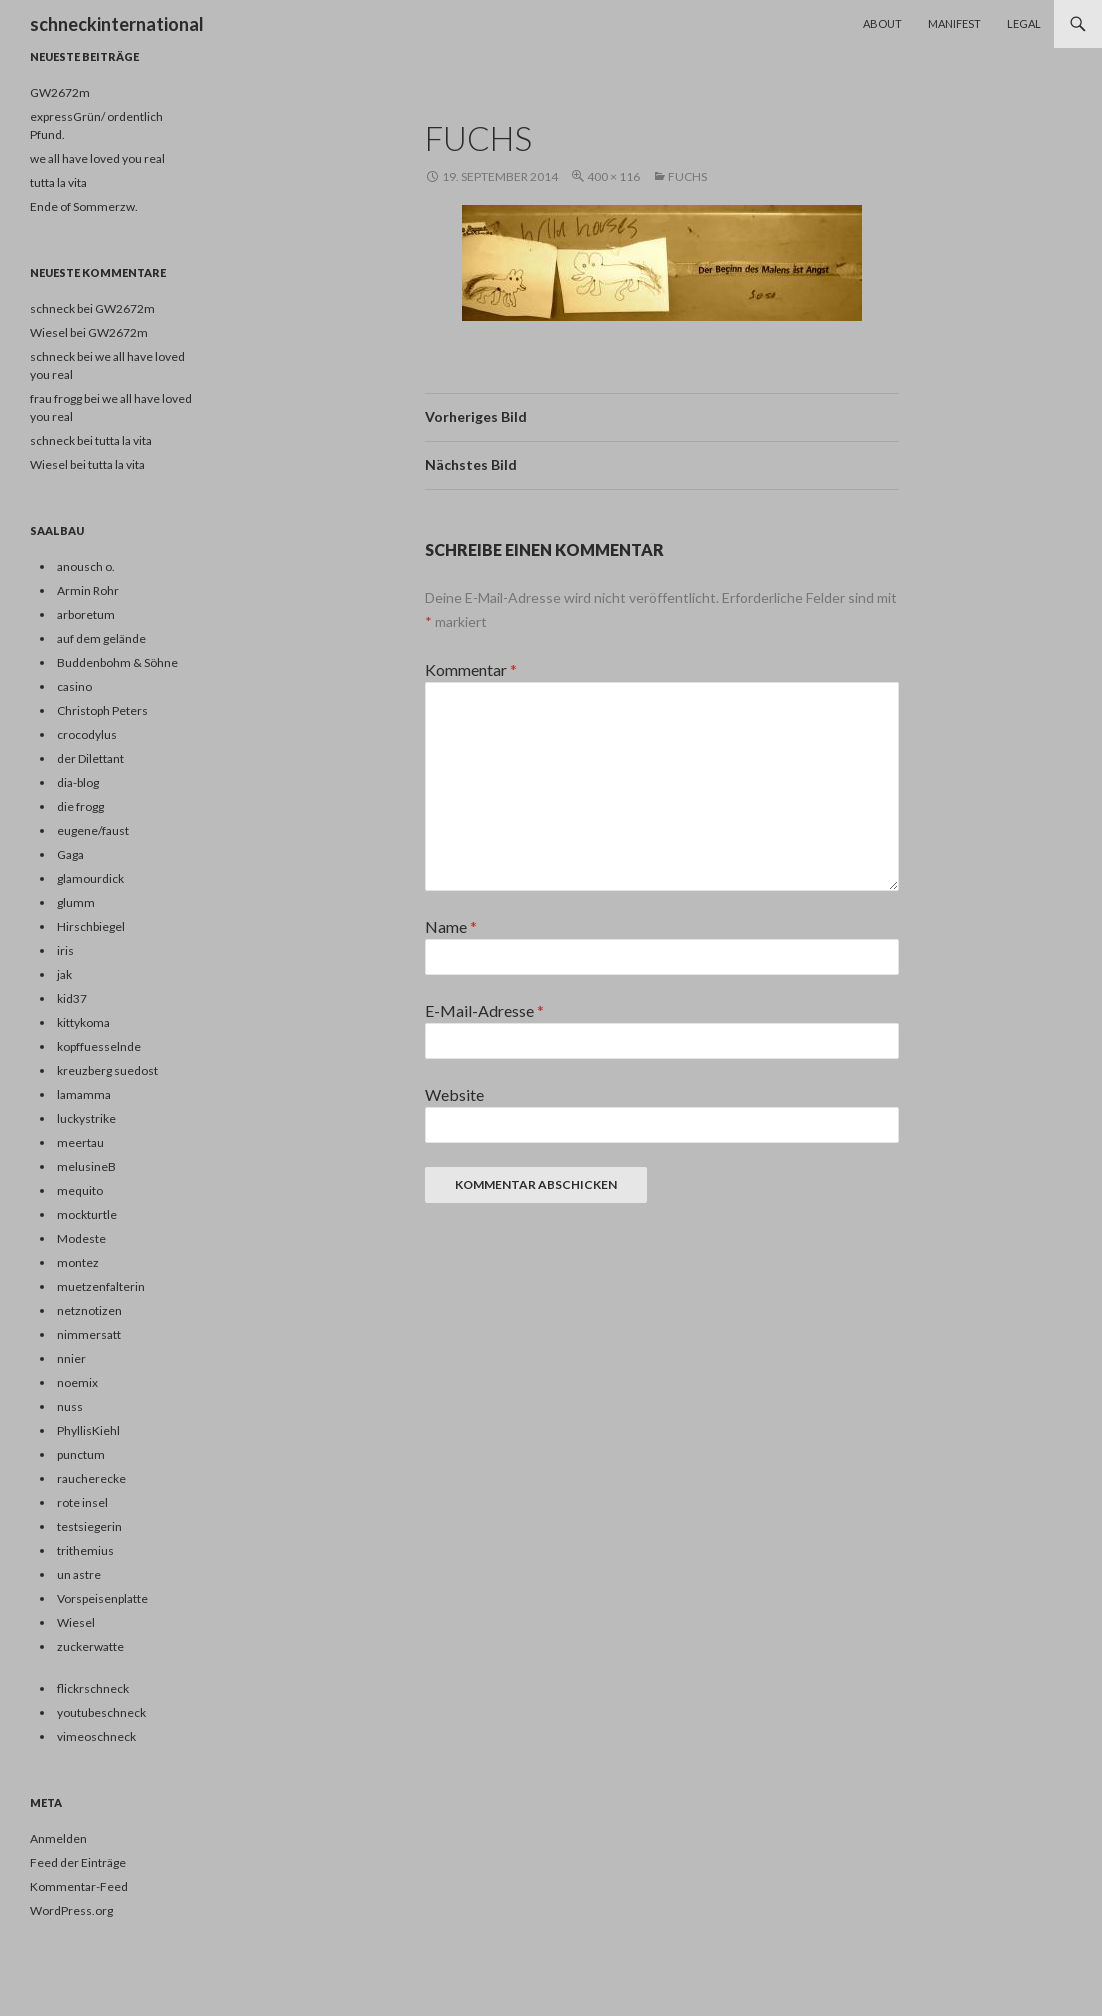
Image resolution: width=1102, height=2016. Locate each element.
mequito (80, 1190)
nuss (70, 1406)
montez (78, 1262)
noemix (77, 1382)
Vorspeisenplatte (102, 1598)
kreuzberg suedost (107, 1070)
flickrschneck (93, 1688)
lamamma (84, 1094)
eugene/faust (93, 830)
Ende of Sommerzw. (84, 206)
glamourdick (90, 878)
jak (64, 974)
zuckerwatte (90, 1646)
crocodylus (87, 734)
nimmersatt (89, 1334)
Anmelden (58, 1838)
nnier (71, 1358)
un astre (79, 1574)
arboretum (86, 614)
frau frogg (56, 398)
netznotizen (89, 1310)
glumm (76, 902)
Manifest (954, 23)
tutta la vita (58, 182)
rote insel (82, 1502)
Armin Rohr (88, 590)
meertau (80, 1142)
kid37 (72, 998)
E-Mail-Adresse (484, 1010)
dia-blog (78, 782)
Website (454, 1094)
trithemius (85, 1550)
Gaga (70, 854)
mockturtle (87, 1214)
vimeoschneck (96, 1736)
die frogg (80, 806)
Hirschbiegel (91, 926)
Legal (1024, 23)
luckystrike (86, 1118)
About (882, 23)
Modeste (81, 1238)
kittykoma (83, 1022)
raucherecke (91, 1478)
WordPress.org (71, 1910)
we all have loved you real (97, 158)
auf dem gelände (101, 638)
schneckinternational (117, 24)
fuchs (687, 176)
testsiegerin (89, 1526)
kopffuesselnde (99, 1046)
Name (451, 926)
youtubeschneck (101, 1712)
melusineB (86, 1166)
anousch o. (86, 566)
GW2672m (60, 92)
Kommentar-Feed (79, 1886)
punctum (81, 1454)
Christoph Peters (102, 710)
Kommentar (471, 669)
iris (65, 950)
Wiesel (49, 464)
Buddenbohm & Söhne (117, 662)
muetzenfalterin (101, 1286)
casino (74, 686)
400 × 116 (613, 176)
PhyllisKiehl (88, 1430)
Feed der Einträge (78, 1862)
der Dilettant (90, 758)
